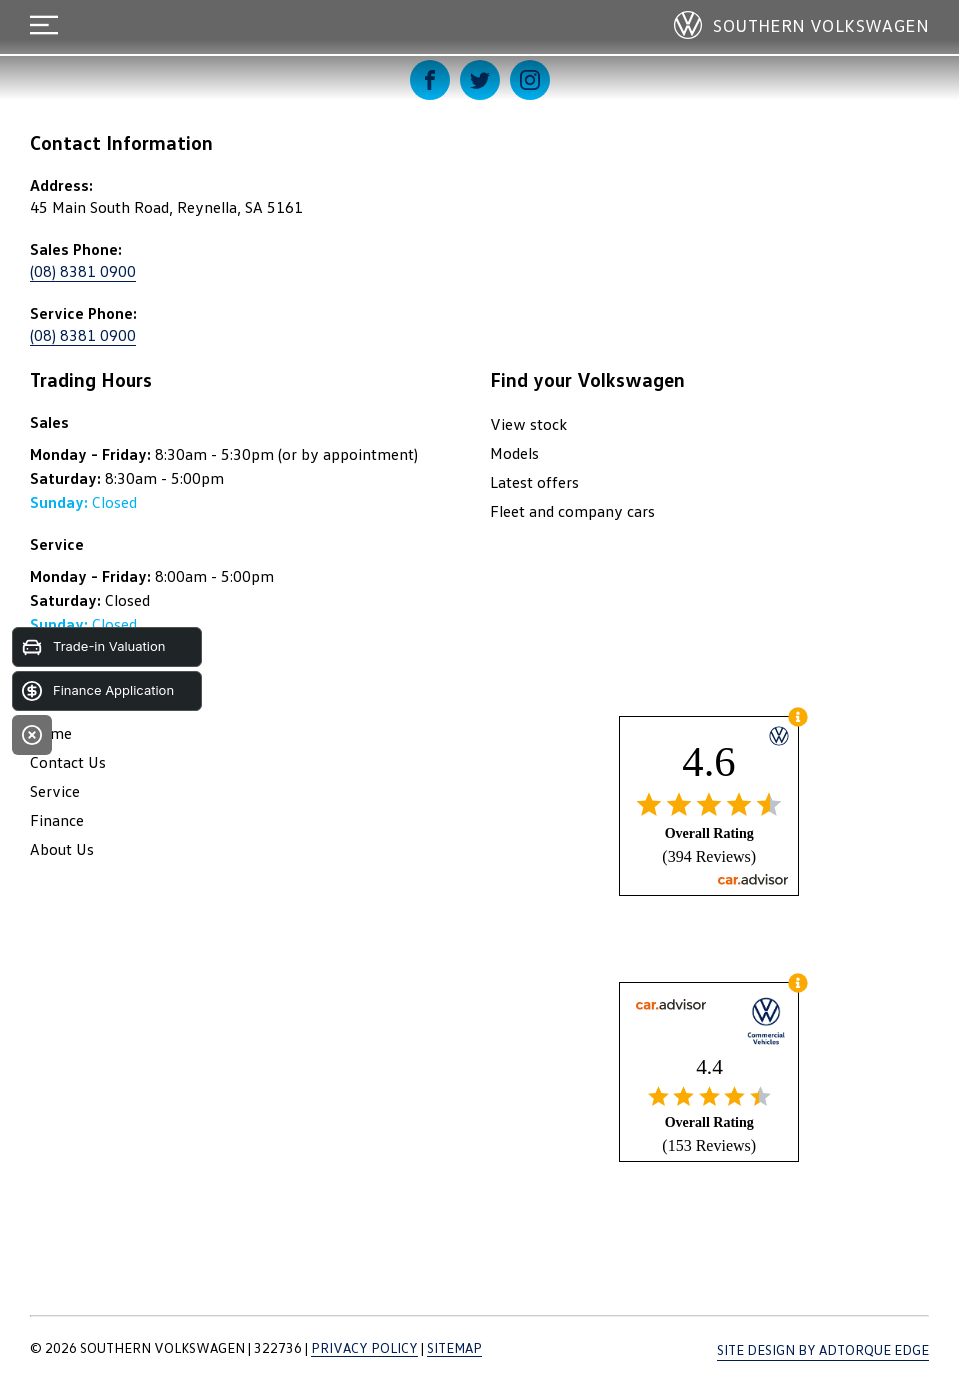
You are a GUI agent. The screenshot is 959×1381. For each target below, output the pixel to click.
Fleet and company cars (572, 511)
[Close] (32, 735)
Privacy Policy (364, 1347)
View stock (528, 424)
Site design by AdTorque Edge (823, 1349)
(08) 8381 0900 (83, 271)
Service (55, 791)
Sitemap (454, 1347)
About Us (62, 849)
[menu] (44, 25)
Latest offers (534, 482)
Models (514, 453)
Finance (57, 820)
